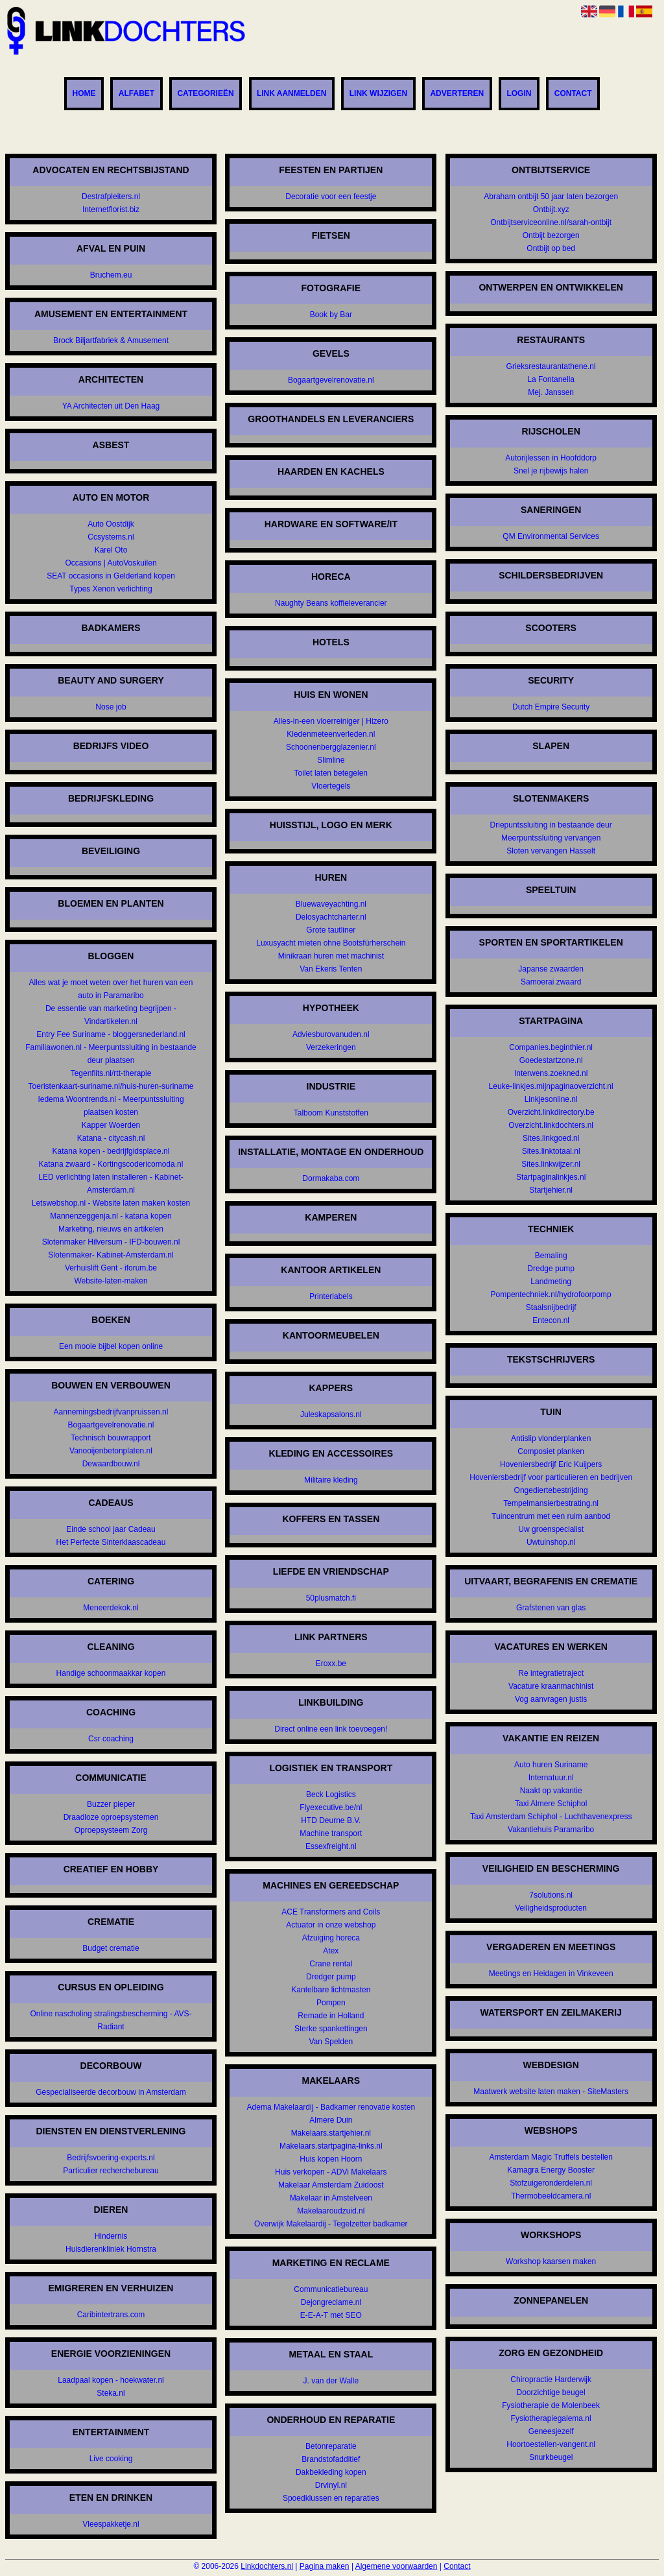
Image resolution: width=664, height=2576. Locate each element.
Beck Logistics (331, 1794)
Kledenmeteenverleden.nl (331, 734)
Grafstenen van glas (551, 1607)
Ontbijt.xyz (551, 209)
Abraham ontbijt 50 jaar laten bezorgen (551, 196)
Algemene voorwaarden (396, 2566)
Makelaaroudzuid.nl (330, 2210)
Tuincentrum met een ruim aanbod (551, 1516)
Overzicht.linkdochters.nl (550, 1125)
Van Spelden (331, 2041)
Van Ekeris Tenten (331, 968)
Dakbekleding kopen (331, 2472)
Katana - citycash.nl (111, 1138)
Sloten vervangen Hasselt (550, 850)
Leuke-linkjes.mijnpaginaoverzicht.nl (551, 1086)
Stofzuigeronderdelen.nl (551, 2183)
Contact (573, 94)
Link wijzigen (378, 94)
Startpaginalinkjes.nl (551, 1177)
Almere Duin (330, 2120)
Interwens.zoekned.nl (550, 1073)
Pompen (331, 2002)
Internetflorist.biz (110, 209)
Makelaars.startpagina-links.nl (331, 2146)
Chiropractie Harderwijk (550, 2379)
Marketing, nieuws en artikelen (110, 1229)
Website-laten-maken (110, 1280)
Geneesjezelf (551, 2431)
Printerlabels (331, 1296)
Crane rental (330, 1963)
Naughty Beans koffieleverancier (331, 603)
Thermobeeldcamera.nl (551, 2195)
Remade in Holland (331, 2015)
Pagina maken (325, 2566)
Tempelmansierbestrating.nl (551, 1503)
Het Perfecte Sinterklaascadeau (111, 1542)
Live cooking (111, 2458)
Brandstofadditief (331, 2459)
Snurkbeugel (551, 2457)
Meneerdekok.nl (110, 1607)
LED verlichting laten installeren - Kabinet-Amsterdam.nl (110, 1184)
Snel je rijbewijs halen (551, 470)
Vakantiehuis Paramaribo (551, 1829)
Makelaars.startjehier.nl (331, 2133)
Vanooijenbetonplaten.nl (110, 1450)
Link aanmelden (292, 94)
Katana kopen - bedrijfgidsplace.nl (111, 1151)
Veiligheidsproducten (551, 1908)
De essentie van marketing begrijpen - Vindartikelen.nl (110, 1015)
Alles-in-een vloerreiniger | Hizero (331, 721)
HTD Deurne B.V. (331, 1820)
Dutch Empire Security (550, 706)
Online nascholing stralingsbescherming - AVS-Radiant (110, 2020)
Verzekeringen (331, 1047)
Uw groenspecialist (551, 1529)
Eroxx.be (331, 1663)
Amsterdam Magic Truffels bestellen (551, 2157)
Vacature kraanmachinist (550, 1686)
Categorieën (205, 94)
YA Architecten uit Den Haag (111, 406)
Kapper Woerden (111, 1125)
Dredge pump (551, 1268)
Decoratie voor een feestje (330, 196)
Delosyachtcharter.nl (331, 917)
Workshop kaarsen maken (551, 2261)
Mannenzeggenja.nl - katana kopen (110, 1216)
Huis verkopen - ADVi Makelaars (331, 2171)
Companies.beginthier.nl (551, 1047)
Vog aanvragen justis (551, 1699)
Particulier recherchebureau (110, 2170)
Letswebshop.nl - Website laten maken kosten (111, 1203)
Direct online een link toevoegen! (330, 1729)
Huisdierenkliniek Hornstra (110, 2249)
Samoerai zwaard (551, 981)
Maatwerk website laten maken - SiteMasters (550, 2091)
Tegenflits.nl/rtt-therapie (111, 1073)
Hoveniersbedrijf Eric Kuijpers (551, 1464)
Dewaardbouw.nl (111, 1463)
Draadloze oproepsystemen (111, 1817)
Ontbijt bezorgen (551, 235)
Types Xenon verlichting (110, 588)
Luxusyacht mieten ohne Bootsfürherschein (330, 943)
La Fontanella (551, 379)
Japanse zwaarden (551, 968)
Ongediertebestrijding (551, 1490)
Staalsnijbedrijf (551, 1307)
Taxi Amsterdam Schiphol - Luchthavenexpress (551, 1816)
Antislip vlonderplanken (551, 1438)
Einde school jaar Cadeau (110, 1529)
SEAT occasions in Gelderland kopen (111, 575)
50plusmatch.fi (331, 1598)
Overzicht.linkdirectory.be (551, 1112)
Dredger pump (331, 1976)
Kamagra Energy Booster (551, 2170)
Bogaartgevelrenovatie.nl (111, 1424)
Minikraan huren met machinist (331, 955)
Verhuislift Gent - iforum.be (111, 1267)
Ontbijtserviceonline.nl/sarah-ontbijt (550, 222)
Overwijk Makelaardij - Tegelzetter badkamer (331, 2223)
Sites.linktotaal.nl (551, 1151)
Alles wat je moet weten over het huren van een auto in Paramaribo (111, 989)
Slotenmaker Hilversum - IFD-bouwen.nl (111, 1241)
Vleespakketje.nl (110, 2524)
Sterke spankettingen (331, 2028)
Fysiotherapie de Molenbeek (551, 2405)
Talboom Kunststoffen (331, 1112)
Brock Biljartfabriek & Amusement (111, 340)
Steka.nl (110, 2393)
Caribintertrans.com (111, 2314)
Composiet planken (550, 1451)
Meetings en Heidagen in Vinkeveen (551, 1973)
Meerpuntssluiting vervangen (550, 837)
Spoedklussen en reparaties (331, 2498)
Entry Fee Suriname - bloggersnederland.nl (110, 1034)
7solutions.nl (551, 1895)
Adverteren (457, 94)
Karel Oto (111, 550)
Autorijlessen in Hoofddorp (551, 457)
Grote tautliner (330, 930)
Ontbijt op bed (551, 248)
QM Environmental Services (551, 536)
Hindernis (111, 2236)
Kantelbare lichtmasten (330, 1989)
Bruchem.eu (111, 275)
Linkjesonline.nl (551, 1099)
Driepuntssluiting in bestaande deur (551, 824)
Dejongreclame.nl (331, 2302)
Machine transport (331, 1833)
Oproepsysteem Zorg (111, 1830)
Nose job (110, 706)
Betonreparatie (331, 2446)
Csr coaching (111, 1738)
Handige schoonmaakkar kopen (111, 1673)
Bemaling (551, 1255)
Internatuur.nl (551, 1777)
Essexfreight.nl (331, 1846)
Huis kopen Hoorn (331, 2159)
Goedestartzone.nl (551, 1060)
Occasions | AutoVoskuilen (110, 562)
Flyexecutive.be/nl (331, 1807)
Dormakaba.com (330, 1178)
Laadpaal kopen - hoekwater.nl (110, 2380)
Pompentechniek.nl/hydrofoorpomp (551, 1294)
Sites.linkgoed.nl (551, 1138)
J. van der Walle (331, 2380)
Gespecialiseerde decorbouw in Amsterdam (110, 2092)
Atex (330, 1950)
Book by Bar (331, 314)
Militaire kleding (331, 1480)
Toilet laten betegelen (331, 773)
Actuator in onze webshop (330, 1924)
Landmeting (550, 1281)
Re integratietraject (551, 1673)
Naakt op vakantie (551, 1790)
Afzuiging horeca (331, 1937)
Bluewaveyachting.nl (331, 904)
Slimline (330, 760)
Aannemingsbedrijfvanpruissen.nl (111, 1411)
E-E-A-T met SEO (331, 2315)
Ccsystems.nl (111, 537)
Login (518, 94)
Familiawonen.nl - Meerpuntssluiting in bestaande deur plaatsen (110, 1054)
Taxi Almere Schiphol (551, 1803)
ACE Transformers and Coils (330, 1911)
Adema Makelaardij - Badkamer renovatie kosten (331, 2107)
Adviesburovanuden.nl (331, 1034)
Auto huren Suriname (550, 1764)
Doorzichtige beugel (551, 2392)
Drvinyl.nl (331, 2485)
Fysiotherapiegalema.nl (551, 2418)
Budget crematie (110, 1948)
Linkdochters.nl (267, 2566)
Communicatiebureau (331, 2289)
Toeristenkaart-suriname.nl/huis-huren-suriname (111, 1086)
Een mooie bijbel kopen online (111, 1346)
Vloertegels (330, 786)
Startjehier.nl (551, 1190)
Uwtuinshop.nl (551, 1542)
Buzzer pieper (111, 1804)
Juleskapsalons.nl (331, 1414)
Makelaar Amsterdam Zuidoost (331, 2184)
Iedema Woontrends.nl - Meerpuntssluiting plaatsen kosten (111, 1106)
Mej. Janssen (551, 392)
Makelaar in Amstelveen (331, 2197)
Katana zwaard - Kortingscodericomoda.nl (111, 1164)
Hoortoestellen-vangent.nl (550, 2444)
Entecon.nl (550, 1320)
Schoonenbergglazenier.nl (331, 747)
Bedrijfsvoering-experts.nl (110, 2157)
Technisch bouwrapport (110, 1437)
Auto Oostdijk (111, 524)
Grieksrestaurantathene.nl (551, 366)
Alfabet (136, 94)
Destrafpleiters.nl (111, 196)
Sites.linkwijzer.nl (550, 1164)
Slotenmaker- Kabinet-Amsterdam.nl (110, 1254)
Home (83, 94)
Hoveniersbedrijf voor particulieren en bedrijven (550, 1477)
